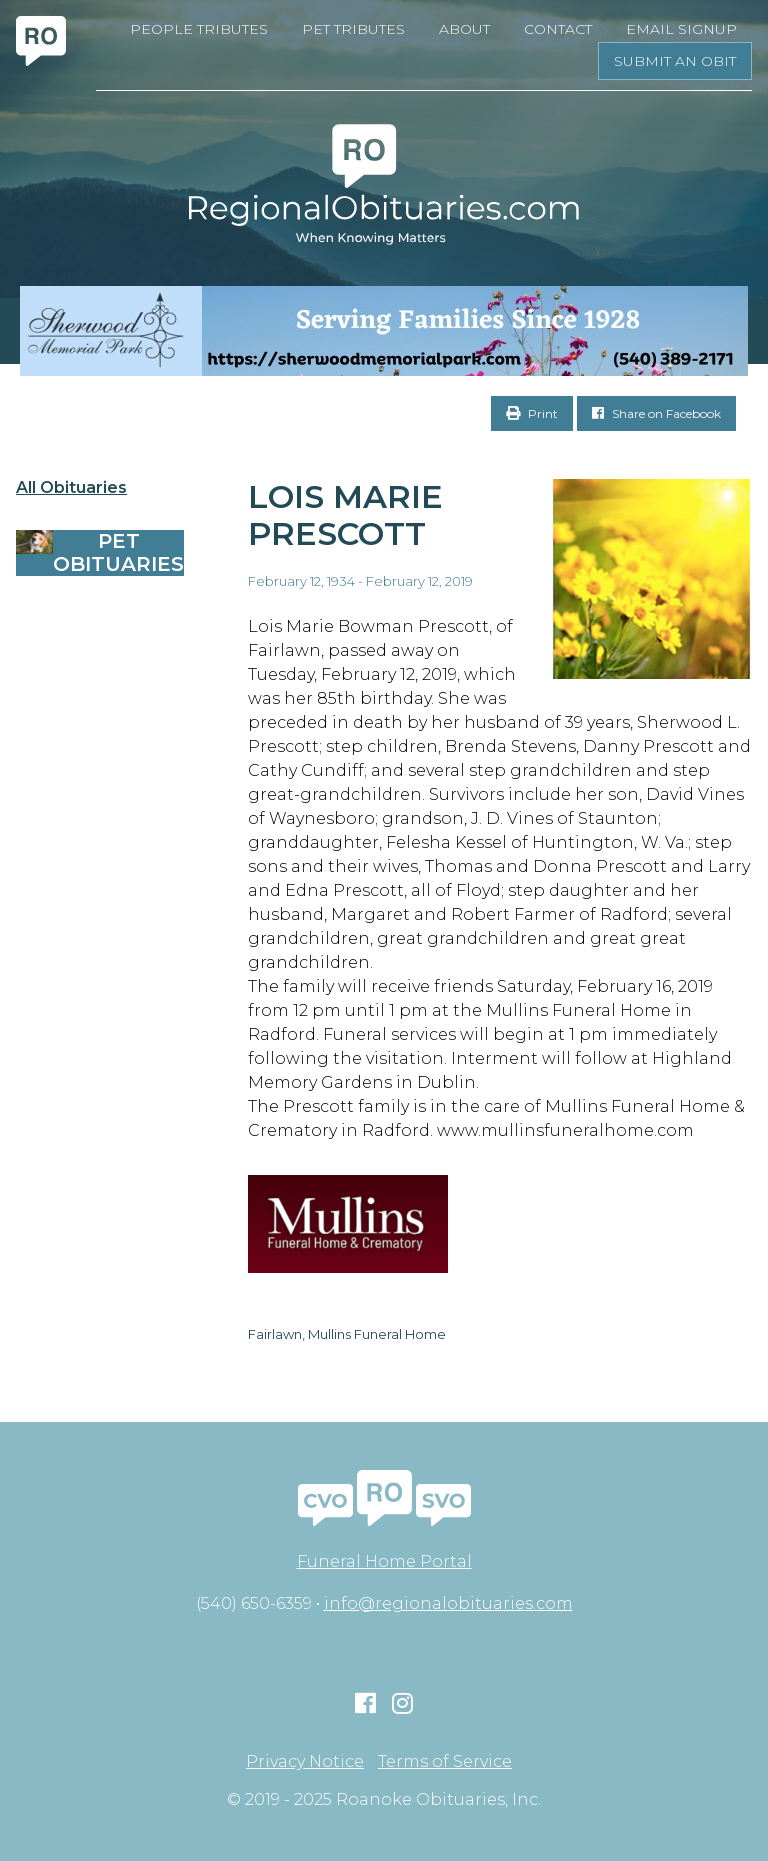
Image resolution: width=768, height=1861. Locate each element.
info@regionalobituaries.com (448, 1603)
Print (532, 413)
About (464, 29)
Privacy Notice (305, 1762)
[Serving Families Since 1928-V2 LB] (384, 331)
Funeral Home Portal (384, 1561)
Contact (558, 29)
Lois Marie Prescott (345, 515)
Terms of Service (445, 1762)
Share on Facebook (656, 413)
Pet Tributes (353, 29)
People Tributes (199, 29)
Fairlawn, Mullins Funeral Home (347, 1334)
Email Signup (681, 29)
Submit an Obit (675, 61)
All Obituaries (71, 488)
